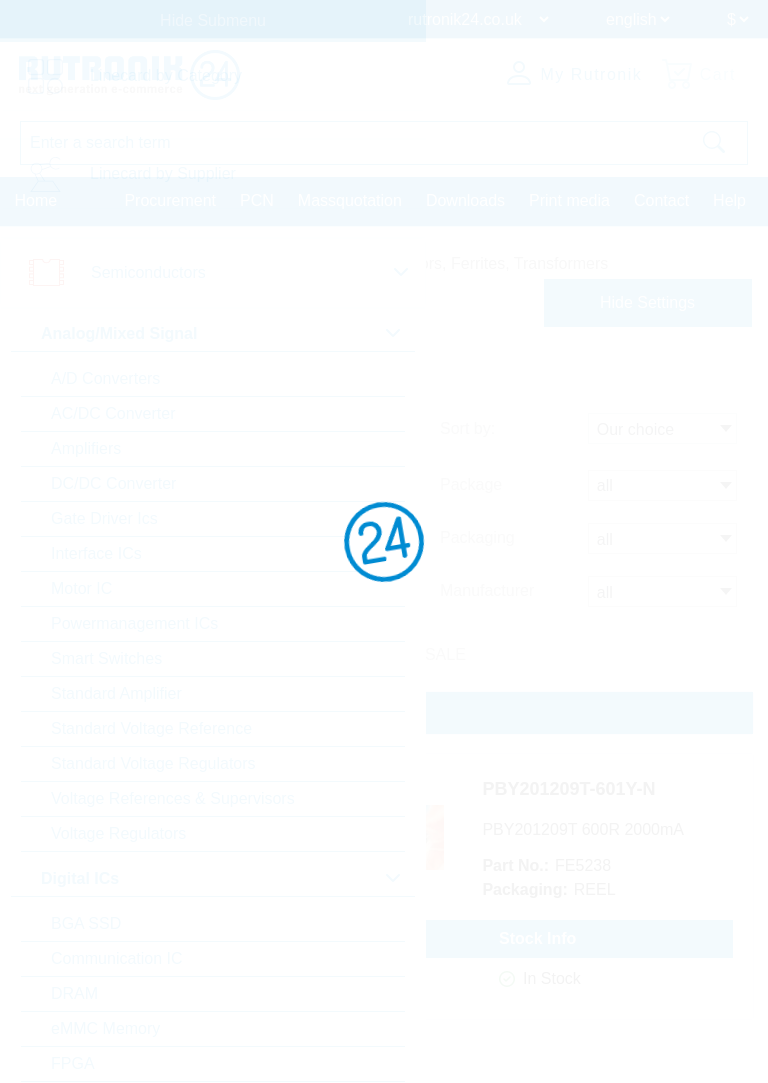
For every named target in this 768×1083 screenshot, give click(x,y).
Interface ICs (96, 553)
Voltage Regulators (118, 833)
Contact (661, 199)
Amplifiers (86, 448)
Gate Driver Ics (104, 518)
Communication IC (117, 958)
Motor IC (81, 588)
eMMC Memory (105, 1028)
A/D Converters (105, 378)
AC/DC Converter (113, 413)
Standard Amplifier (116, 693)
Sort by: (467, 431)
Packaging (477, 538)
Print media (569, 199)
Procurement (170, 199)
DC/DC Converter (113, 483)
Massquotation (350, 199)
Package (471, 486)
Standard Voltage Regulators (153, 763)
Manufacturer (487, 590)
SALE (445, 653)
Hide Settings (647, 301)
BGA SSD (86, 923)
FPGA (73, 1063)
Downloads (465, 199)
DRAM (74, 993)
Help (729, 199)
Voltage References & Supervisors (173, 798)
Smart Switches (106, 658)
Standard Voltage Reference (151, 728)
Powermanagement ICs (134, 623)
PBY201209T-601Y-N (597, 790)
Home (36, 199)
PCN (257, 199)
